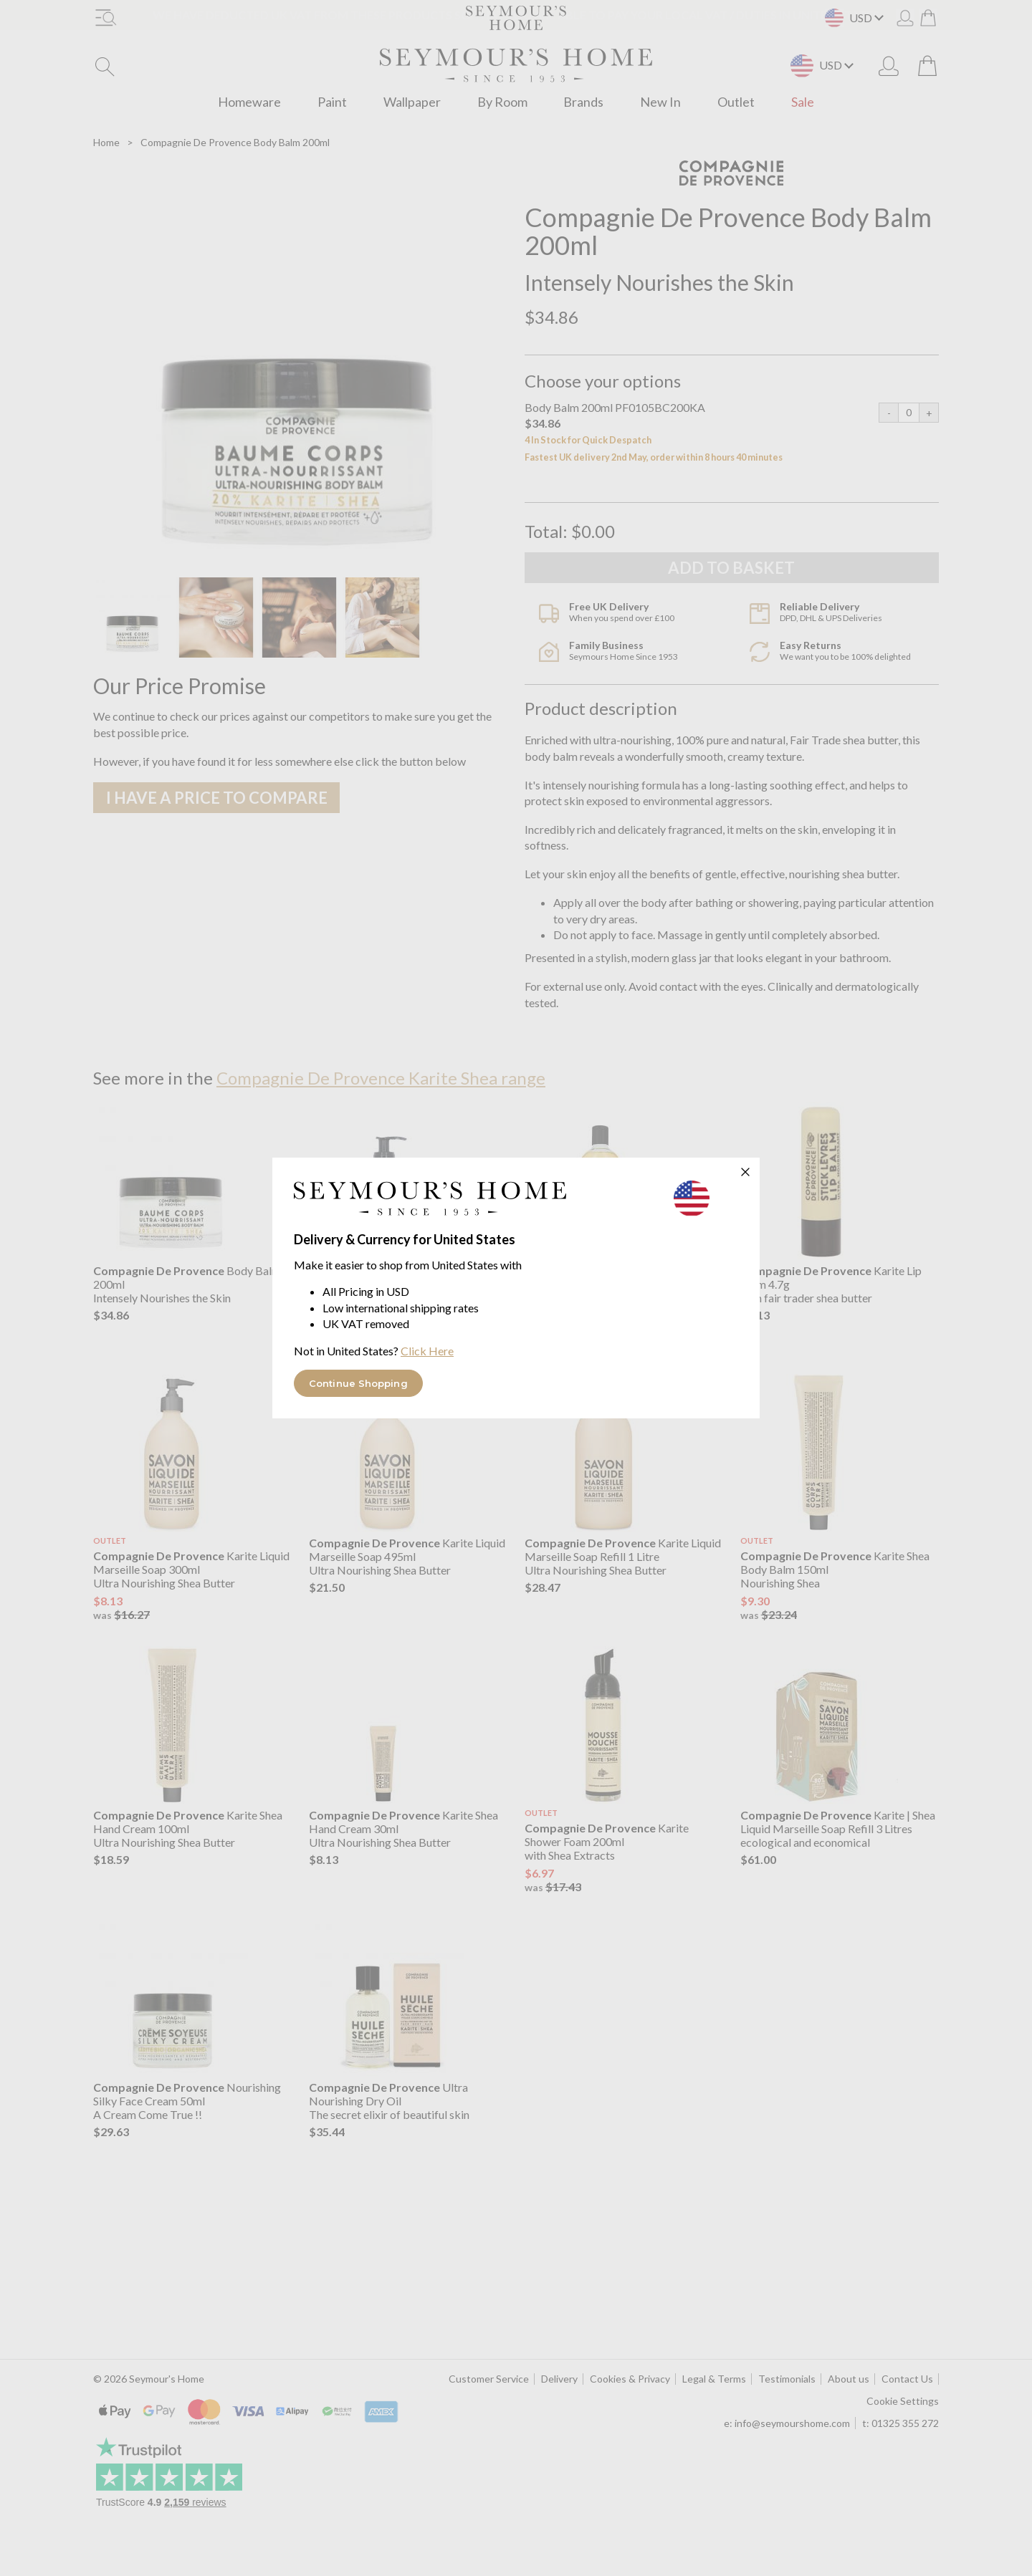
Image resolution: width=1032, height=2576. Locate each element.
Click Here (427, 1350)
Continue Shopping (358, 1383)
